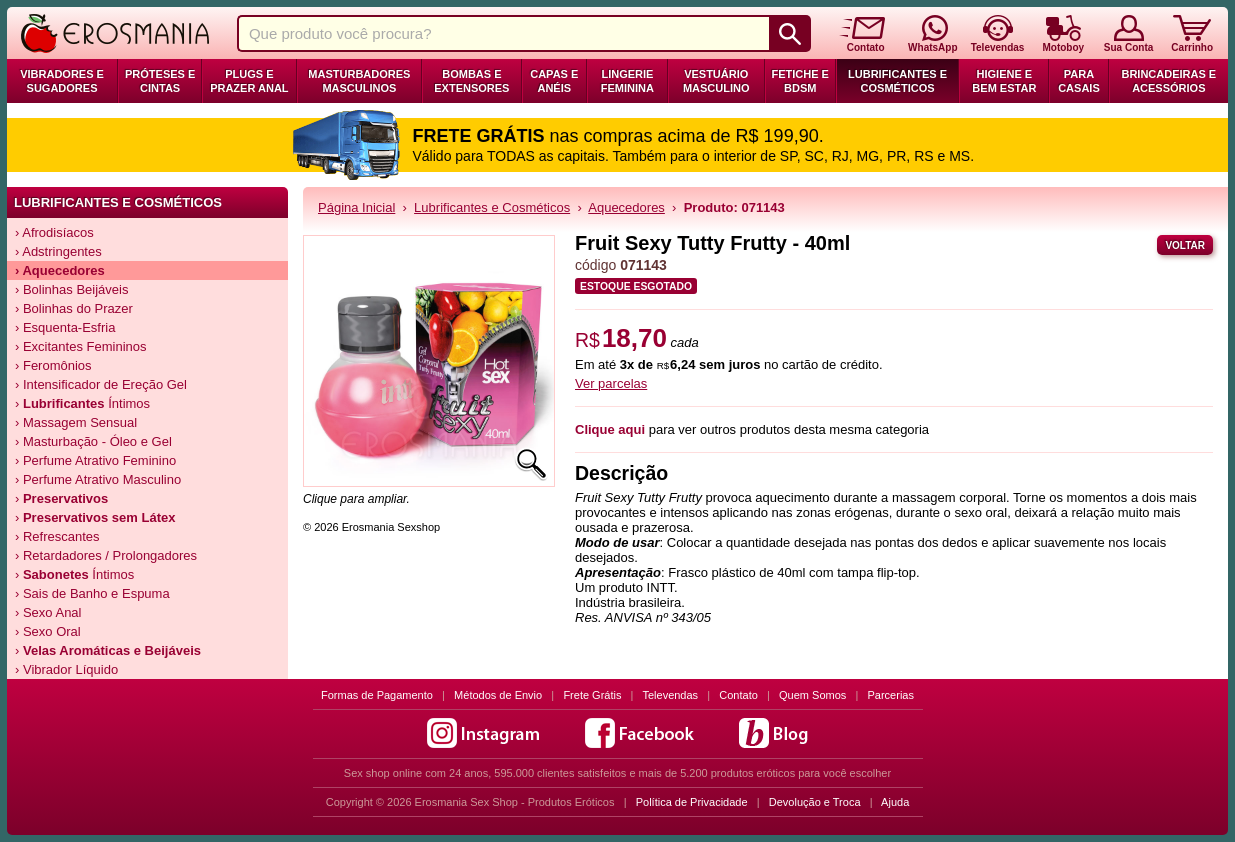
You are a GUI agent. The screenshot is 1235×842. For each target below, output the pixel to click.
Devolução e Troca (815, 802)
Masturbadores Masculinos (359, 81)
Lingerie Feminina (627, 81)
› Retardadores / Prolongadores (106, 555)
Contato (738, 695)
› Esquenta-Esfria (65, 327)
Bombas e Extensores (471, 81)
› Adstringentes (58, 251)
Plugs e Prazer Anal (249, 81)
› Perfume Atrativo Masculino (98, 479)
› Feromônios (53, 365)
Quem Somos (812, 695)
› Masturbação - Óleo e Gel (93, 441)
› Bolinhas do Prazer (74, 308)
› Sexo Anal (48, 612)
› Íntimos (82, 403)
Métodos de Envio (498, 695)
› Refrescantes (57, 536)
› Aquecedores (60, 270)
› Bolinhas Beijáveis (71, 289)
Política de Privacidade (692, 802)
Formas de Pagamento (377, 695)
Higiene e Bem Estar (1004, 81)
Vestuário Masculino (716, 81)
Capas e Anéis (554, 81)
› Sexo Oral (48, 631)
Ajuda (895, 802)
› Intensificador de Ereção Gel (101, 384)
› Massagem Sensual (76, 422)
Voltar (1185, 245)
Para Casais (1079, 81)
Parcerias (891, 695)
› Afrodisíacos (54, 232)
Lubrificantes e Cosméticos (897, 81)
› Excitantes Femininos (81, 346)
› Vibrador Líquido (66, 669)
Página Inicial (356, 207)
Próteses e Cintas (160, 81)
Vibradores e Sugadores (62, 81)
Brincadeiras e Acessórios (1168, 81)
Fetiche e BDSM (799, 81)
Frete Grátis (592, 695)
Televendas (670, 695)
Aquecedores (626, 207)
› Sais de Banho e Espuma (92, 593)
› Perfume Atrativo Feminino (95, 460)
